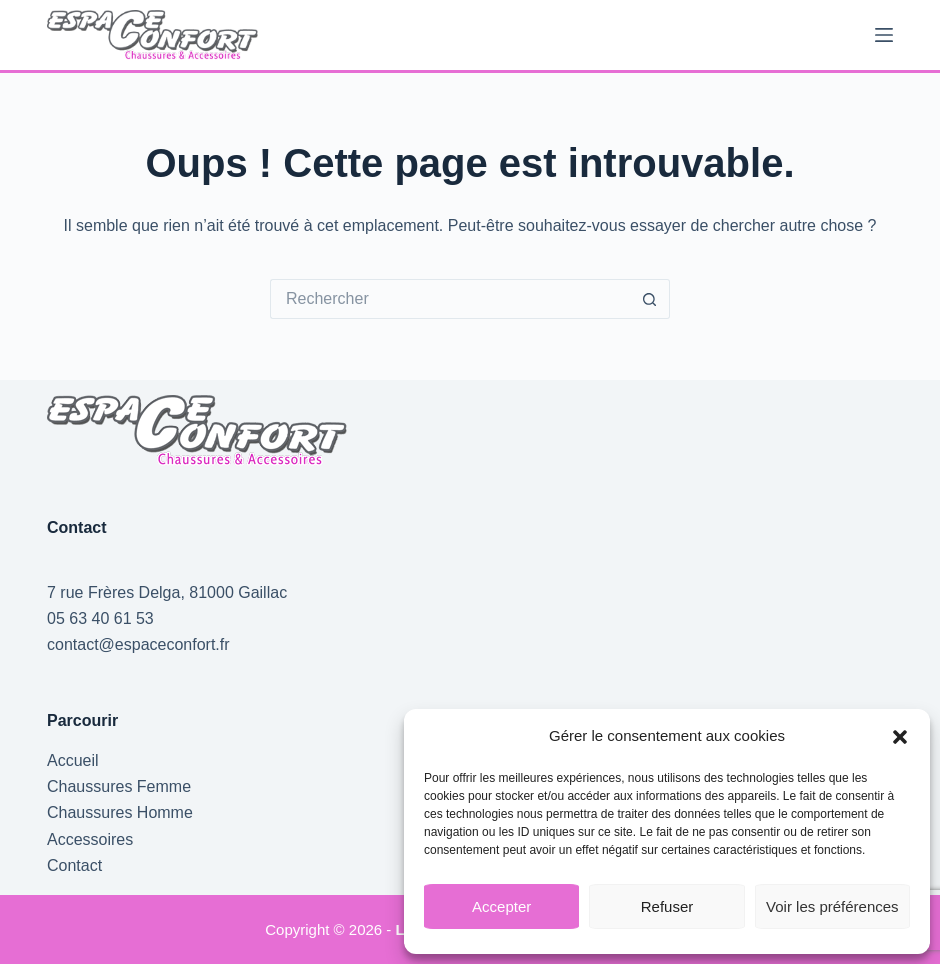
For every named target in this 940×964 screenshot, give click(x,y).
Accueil (73, 760)
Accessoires (90, 839)
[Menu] (884, 35)
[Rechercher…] (450, 299)
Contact (74, 865)
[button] (900, 737)
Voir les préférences (832, 906)
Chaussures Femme (119, 786)
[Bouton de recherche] (650, 299)
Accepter (501, 906)
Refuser (667, 906)
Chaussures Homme (120, 812)
